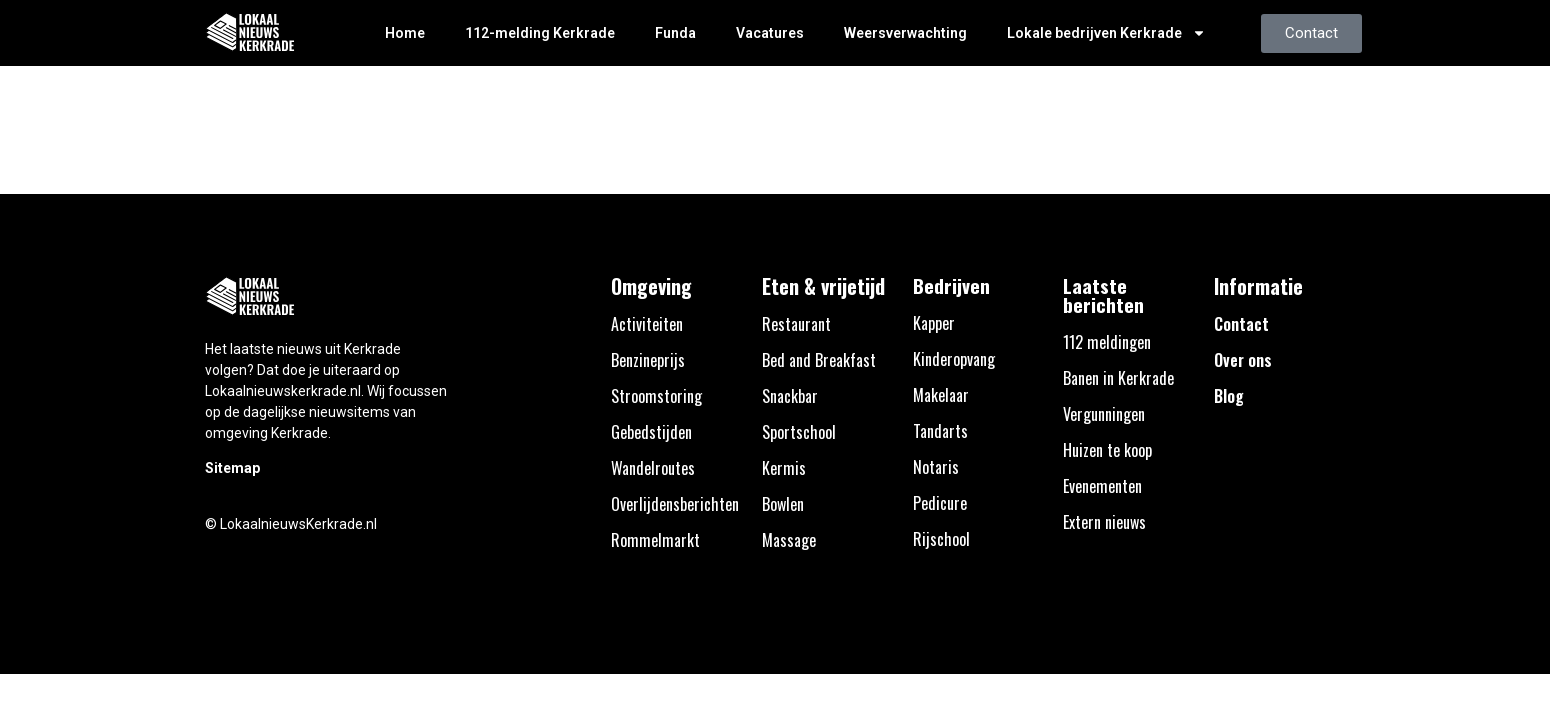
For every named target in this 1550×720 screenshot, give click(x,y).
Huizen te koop (1107, 450)
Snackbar (790, 396)
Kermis (784, 468)
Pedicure (940, 503)
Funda (675, 33)
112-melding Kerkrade (540, 33)
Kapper (934, 323)
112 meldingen (1107, 342)
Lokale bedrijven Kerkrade (1106, 33)
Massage (789, 540)
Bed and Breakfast (819, 360)
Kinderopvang (954, 359)
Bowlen (783, 504)
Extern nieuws (1104, 522)
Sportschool (799, 432)
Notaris (936, 467)
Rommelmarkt (655, 540)
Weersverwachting (905, 33)
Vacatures (770, 33)
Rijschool (941, 539)
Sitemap (232, 468)
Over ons (1243, 360)
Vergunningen (1104, 414)
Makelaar (941, 395)
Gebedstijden (651, 432)
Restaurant (796, 324)
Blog (1229, 396)
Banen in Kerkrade (1118, 378)
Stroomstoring (656, 396)
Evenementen (1102, 486)
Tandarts (940, 431)
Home (405, 33)
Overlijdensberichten (675, 504)
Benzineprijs (648, 360)
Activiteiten (647, 324)
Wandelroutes (653, 468)
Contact (1241, 324)
